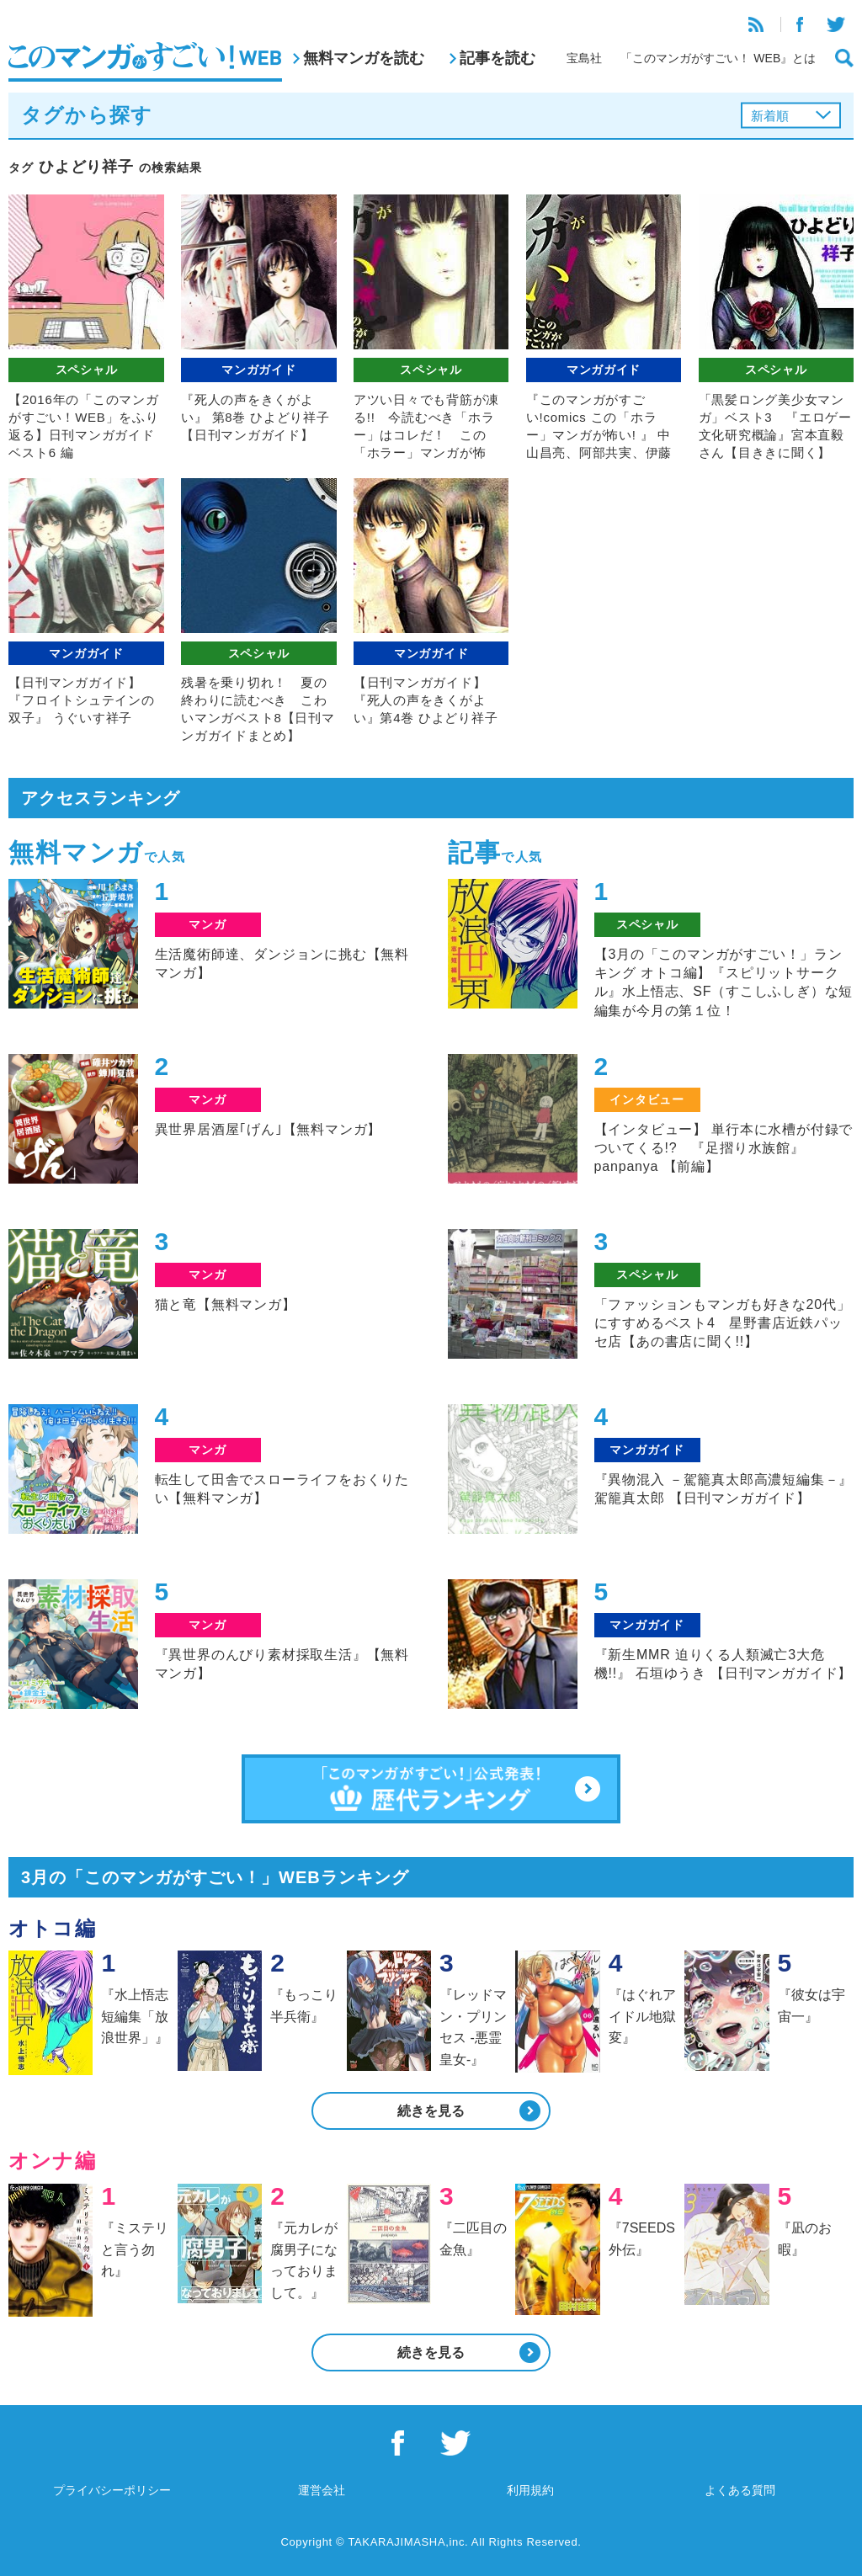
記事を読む (497, 58)
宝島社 (584, 58)
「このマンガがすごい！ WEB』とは (718, 58)
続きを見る (431, 2111)
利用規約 (530, 2490)
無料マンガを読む (363, 58)
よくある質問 (740, 2490)
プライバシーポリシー (112, 2490)
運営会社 (321, 2490)
